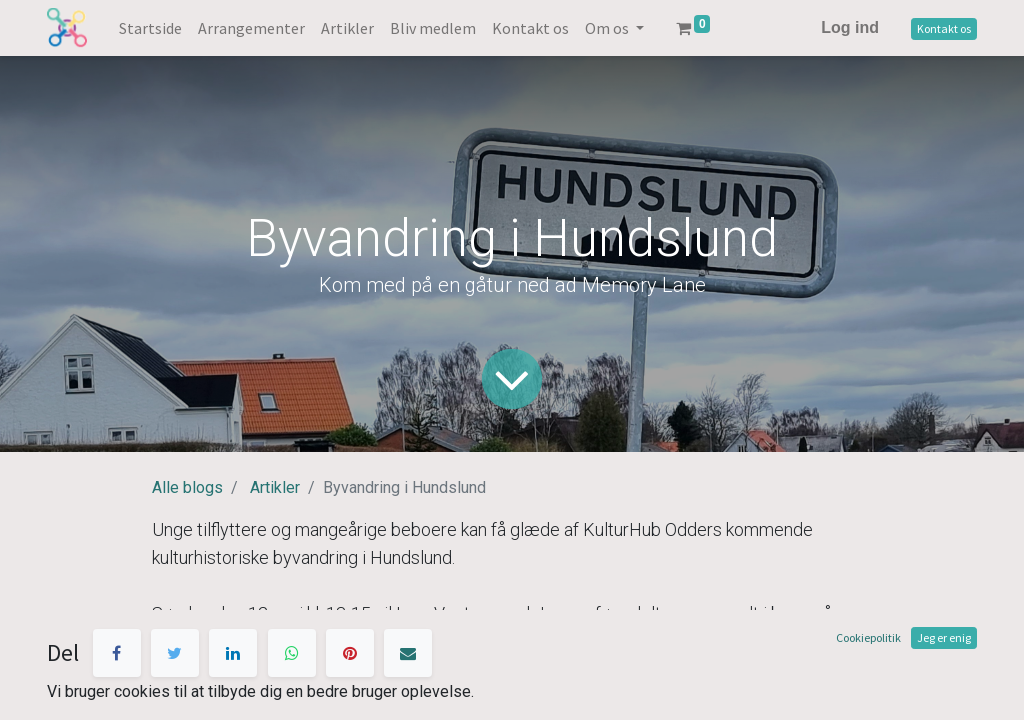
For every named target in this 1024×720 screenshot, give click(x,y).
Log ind (850, 27)
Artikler (275, 487)
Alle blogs (187, 487)
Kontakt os (944, 28)
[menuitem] (150, 28)
